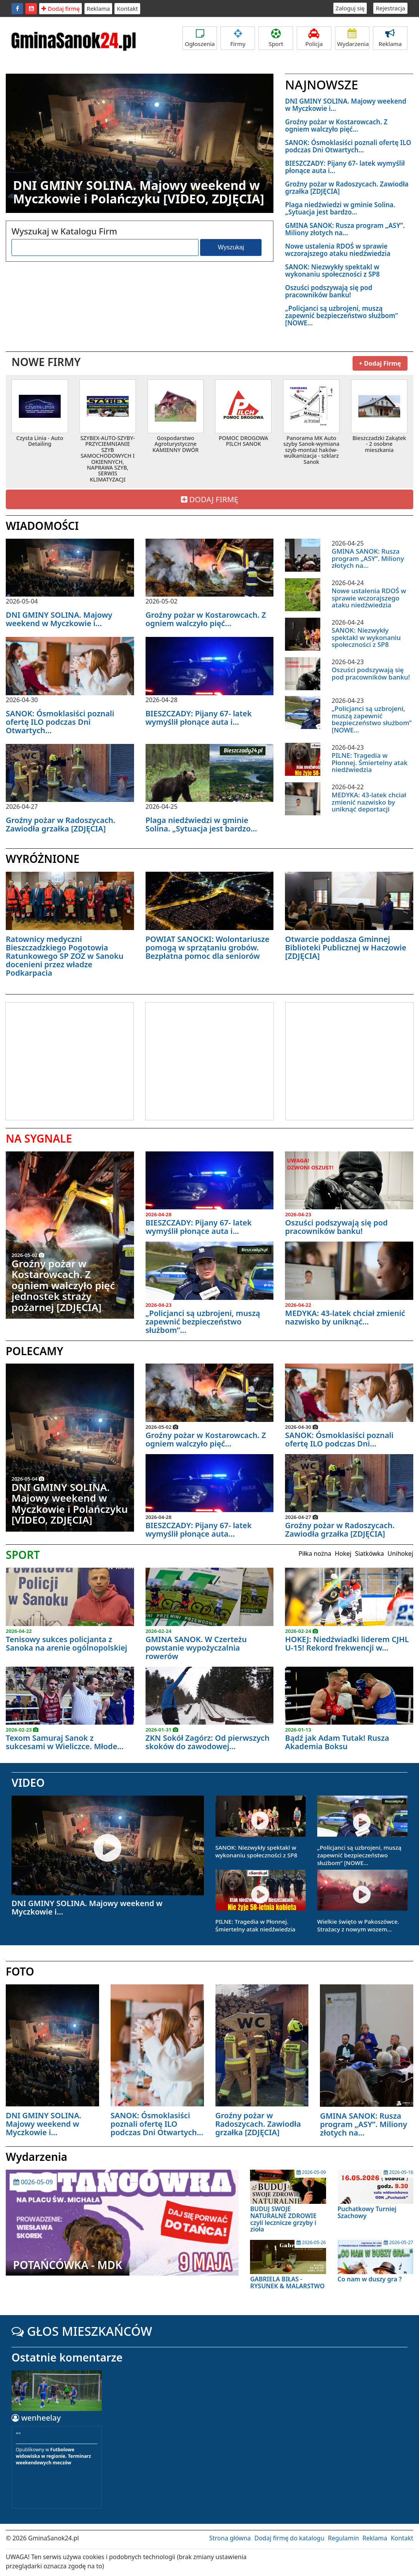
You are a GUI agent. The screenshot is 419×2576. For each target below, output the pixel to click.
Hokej (343, 1553)
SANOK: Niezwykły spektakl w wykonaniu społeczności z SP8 (332, 270)
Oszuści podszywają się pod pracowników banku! (328, 291)
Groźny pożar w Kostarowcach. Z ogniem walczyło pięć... (336, 125)
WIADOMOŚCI (42, 525)
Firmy (238, 38)
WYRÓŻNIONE (42, 858)
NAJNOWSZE (321, 84)
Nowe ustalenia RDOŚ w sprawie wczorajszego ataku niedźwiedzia (337, 250)
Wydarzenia (353, 38)
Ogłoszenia (200, 38)
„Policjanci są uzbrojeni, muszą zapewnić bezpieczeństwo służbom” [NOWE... (341, 315)
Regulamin (343, 2538)
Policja (314, 38)
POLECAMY (34, 1351)
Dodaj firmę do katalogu (289, 2538)
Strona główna (230, 2538)
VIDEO (28, 1782)
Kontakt (127, 8)
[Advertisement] (70, 1060)
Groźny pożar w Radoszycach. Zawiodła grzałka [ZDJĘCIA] (347, 188)
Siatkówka (369, 1553)
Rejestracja (390, 8)
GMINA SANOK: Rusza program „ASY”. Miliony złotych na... (345, 229)
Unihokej (400, 1553)
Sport (276, 38)
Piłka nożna (314, 1553)
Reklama (98, 8)
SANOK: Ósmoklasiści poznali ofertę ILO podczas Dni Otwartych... (348, 146)
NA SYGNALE (39, 1138)
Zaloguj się (350, 8)
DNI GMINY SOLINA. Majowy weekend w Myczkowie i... (345, 105)
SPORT (23, 1554)
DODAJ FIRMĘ (209, 499)
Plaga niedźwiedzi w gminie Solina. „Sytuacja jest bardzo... (340, 208)
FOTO (20, 1971)
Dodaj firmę (60, 8)
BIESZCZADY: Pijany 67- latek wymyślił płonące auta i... (345, 167)
